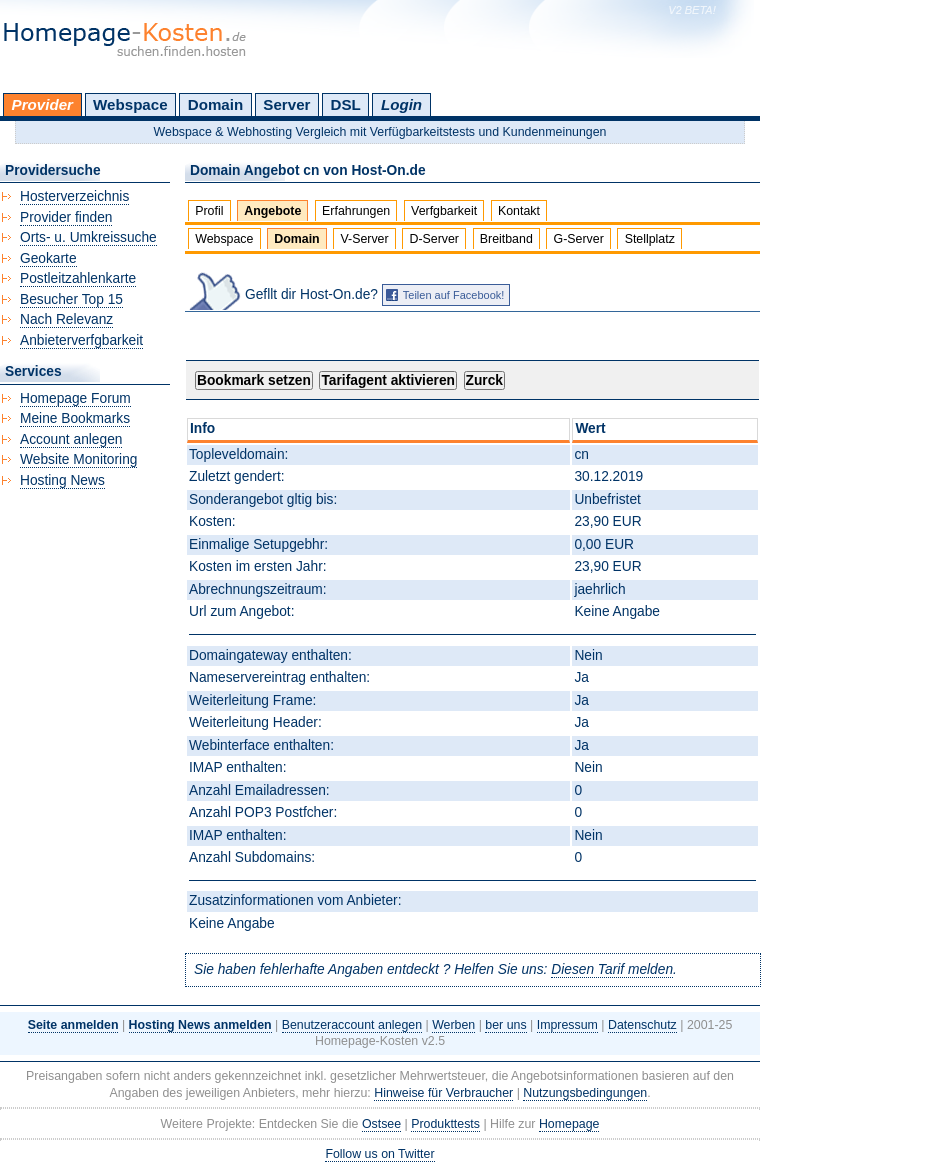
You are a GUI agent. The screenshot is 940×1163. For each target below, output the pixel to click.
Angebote (272, 211)
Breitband (506, 239)
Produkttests (445, 1124)
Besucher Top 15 (71, 299)
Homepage (569, 1124)
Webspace (130, 104)
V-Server (364, 239)
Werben (453, 1025)
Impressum (567, 1025)
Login (401, 104)
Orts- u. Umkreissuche (88, 237)
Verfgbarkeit (444, 211)
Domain (215, 104)
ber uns (505, 1025)
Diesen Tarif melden (612, 969)
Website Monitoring (78, 459)
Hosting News (62, 480)
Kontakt (519, 211)
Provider (42, 104)
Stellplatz (650, 239)
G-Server (579, 239)
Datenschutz (642, 1025)
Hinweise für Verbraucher (443, 1093)
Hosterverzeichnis (74, 196)
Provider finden (66, 217)
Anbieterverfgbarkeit (81, 340)
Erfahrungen (356, 211)
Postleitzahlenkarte (78, 278)
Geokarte (48, 258)
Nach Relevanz (66, 319)
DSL (346, 104)
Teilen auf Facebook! (454, 295)
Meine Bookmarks (75, 418)
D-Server (434, 239)
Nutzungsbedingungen (585, 1093)
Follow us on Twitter (379, 1154)
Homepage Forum (75, 398)
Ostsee (381, 1124)
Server (286, 104)
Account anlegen (71, 439)
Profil (209, 211)
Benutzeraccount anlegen (352, 1025)
